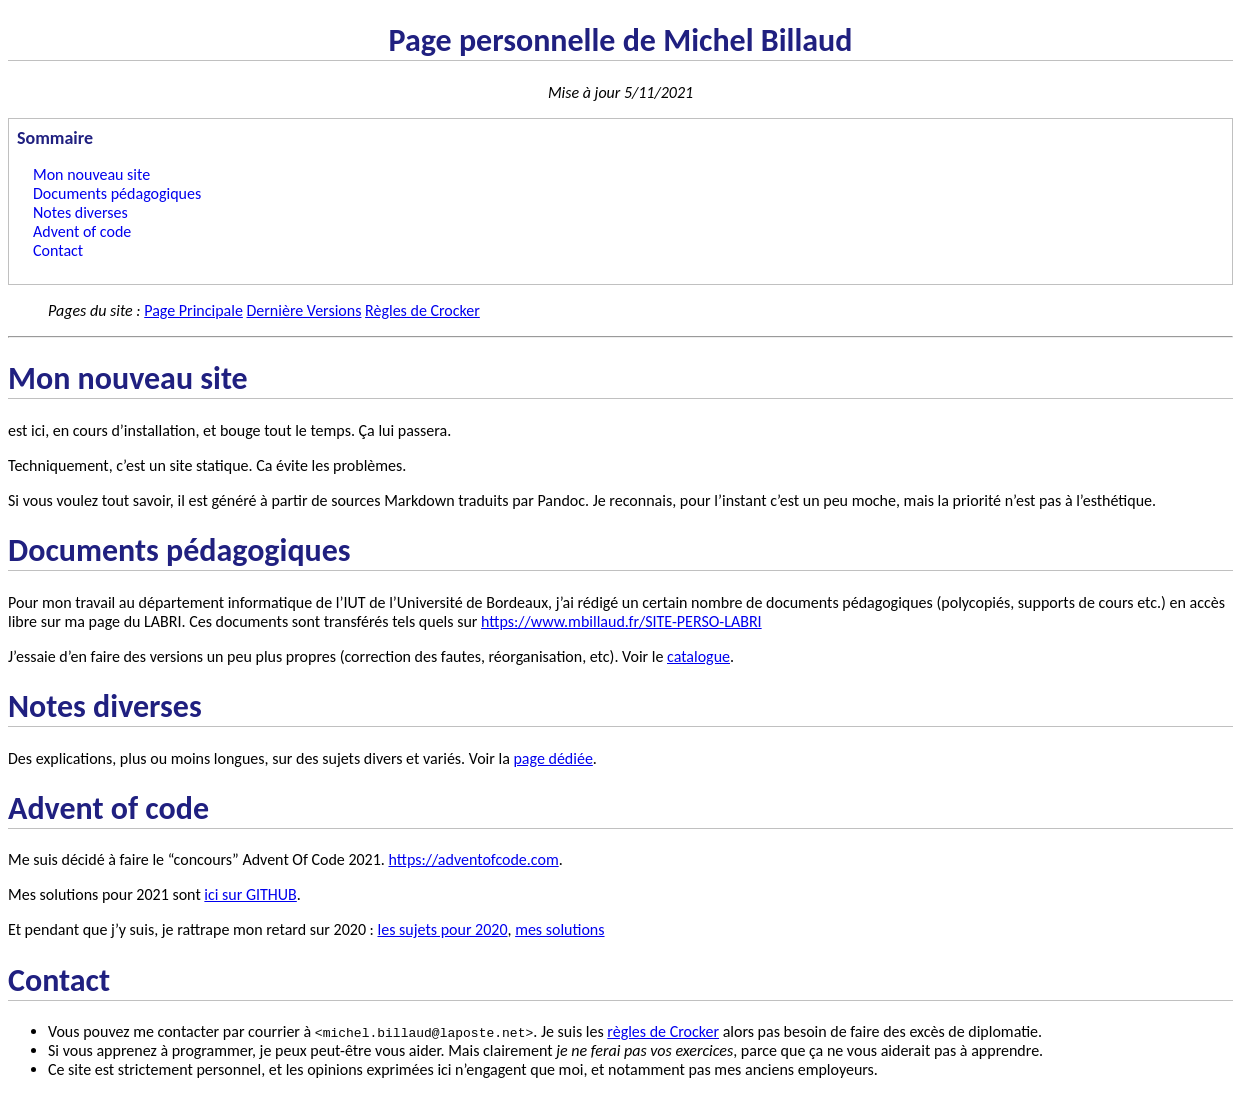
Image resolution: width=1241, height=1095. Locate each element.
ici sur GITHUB (250, 894)
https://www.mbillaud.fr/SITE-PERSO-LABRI (621, 621)
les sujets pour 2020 (443, 929)
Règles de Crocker (422, 310)
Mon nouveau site (91, 174)
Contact (58, 250)
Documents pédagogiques (117, 193)
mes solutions (559, 929)
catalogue (698, 656)
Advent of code (82, 231)
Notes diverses (80, 212)
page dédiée (552, 758)
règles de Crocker (663, 1031)
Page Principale (193, 310)
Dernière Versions (303, 310)
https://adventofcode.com (474, 859)
